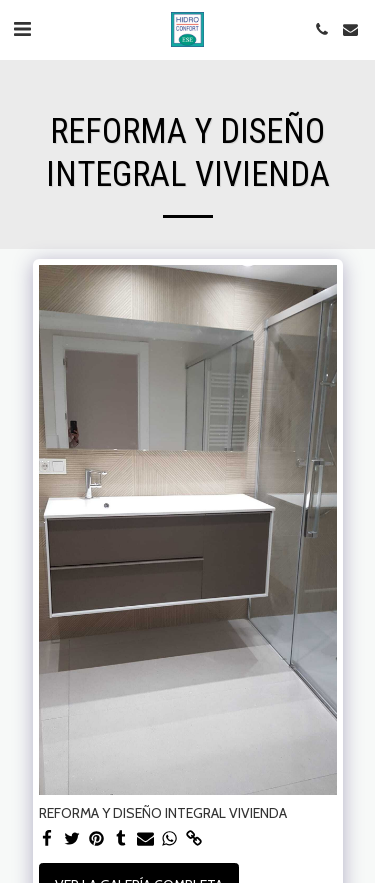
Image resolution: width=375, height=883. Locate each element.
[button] (22, 29)
